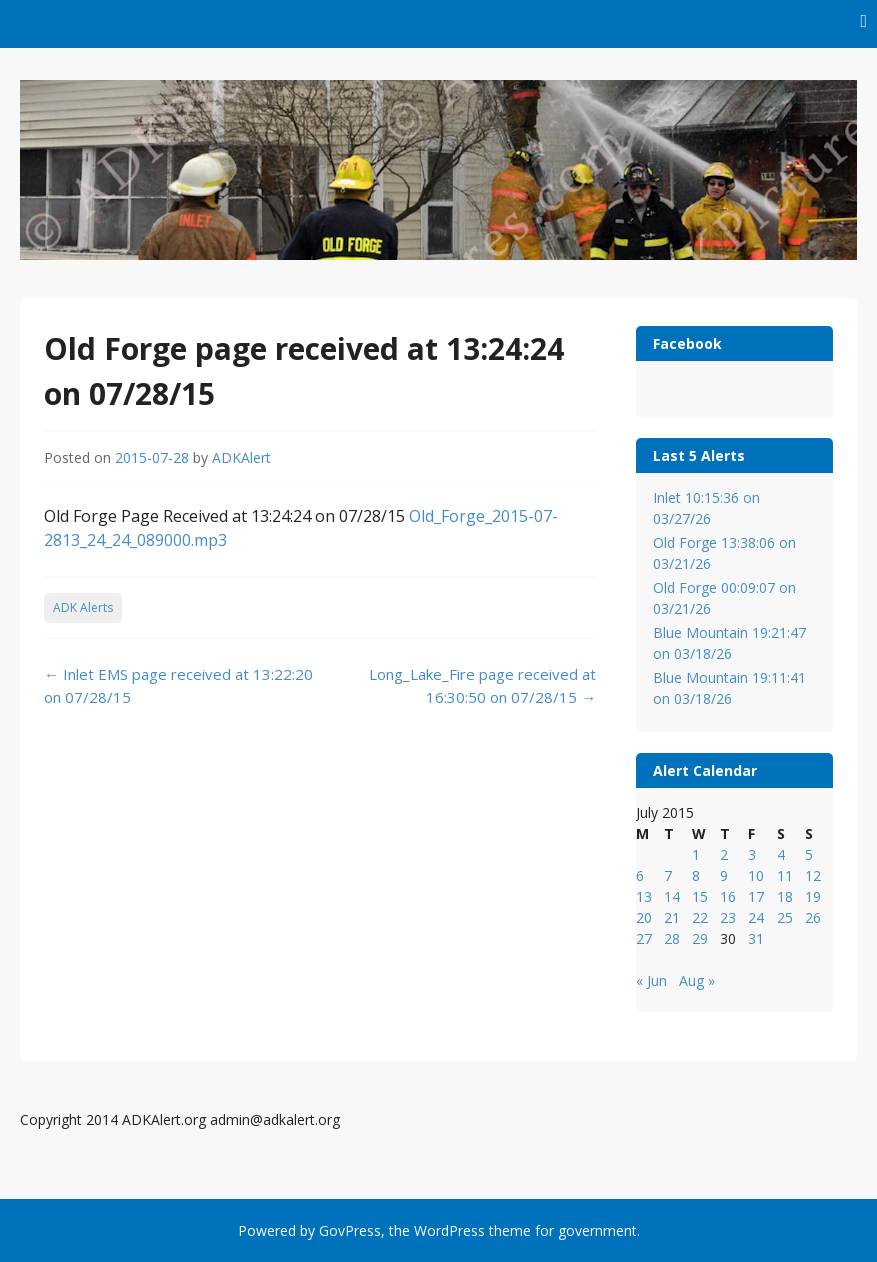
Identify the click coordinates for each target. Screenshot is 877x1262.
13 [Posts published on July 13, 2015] (644, 896)
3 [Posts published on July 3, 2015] (752, 854)
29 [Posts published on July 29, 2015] (700, 938)
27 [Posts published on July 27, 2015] (644, 938)
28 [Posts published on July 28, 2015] (672, 938)
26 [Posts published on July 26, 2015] (813, 917)
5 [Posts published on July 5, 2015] (809, 854)
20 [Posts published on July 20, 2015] (644, 917)
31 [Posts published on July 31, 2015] (756, 938)
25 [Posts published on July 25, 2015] (785, 917)
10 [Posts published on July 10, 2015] (756, 875)
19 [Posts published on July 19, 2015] (813, 896)
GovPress (350, 1230)
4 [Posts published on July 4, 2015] (781, 854)
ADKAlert (241, 457)
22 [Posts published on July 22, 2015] (700, 917)
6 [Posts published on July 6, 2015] (640, 875)
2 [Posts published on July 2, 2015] (724, 854)
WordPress (449, 1230)
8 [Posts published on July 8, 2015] (696, 875)
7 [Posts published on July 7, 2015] (668, 875)
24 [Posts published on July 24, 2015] (756, 917)
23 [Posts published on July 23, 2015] (728, 917)
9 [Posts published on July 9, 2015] (724, 875)
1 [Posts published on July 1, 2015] (696, 854)
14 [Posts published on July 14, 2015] (672, 896)
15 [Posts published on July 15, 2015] (700, 896)
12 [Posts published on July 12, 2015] (813, 875)
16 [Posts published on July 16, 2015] (728, 896)
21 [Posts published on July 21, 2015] (672, 917)
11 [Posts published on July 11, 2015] (785, 875)
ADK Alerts (83, 607)
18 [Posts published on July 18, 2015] (785, 896)
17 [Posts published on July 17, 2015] (756, 896)
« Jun (651, 980)
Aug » (697, 980)
